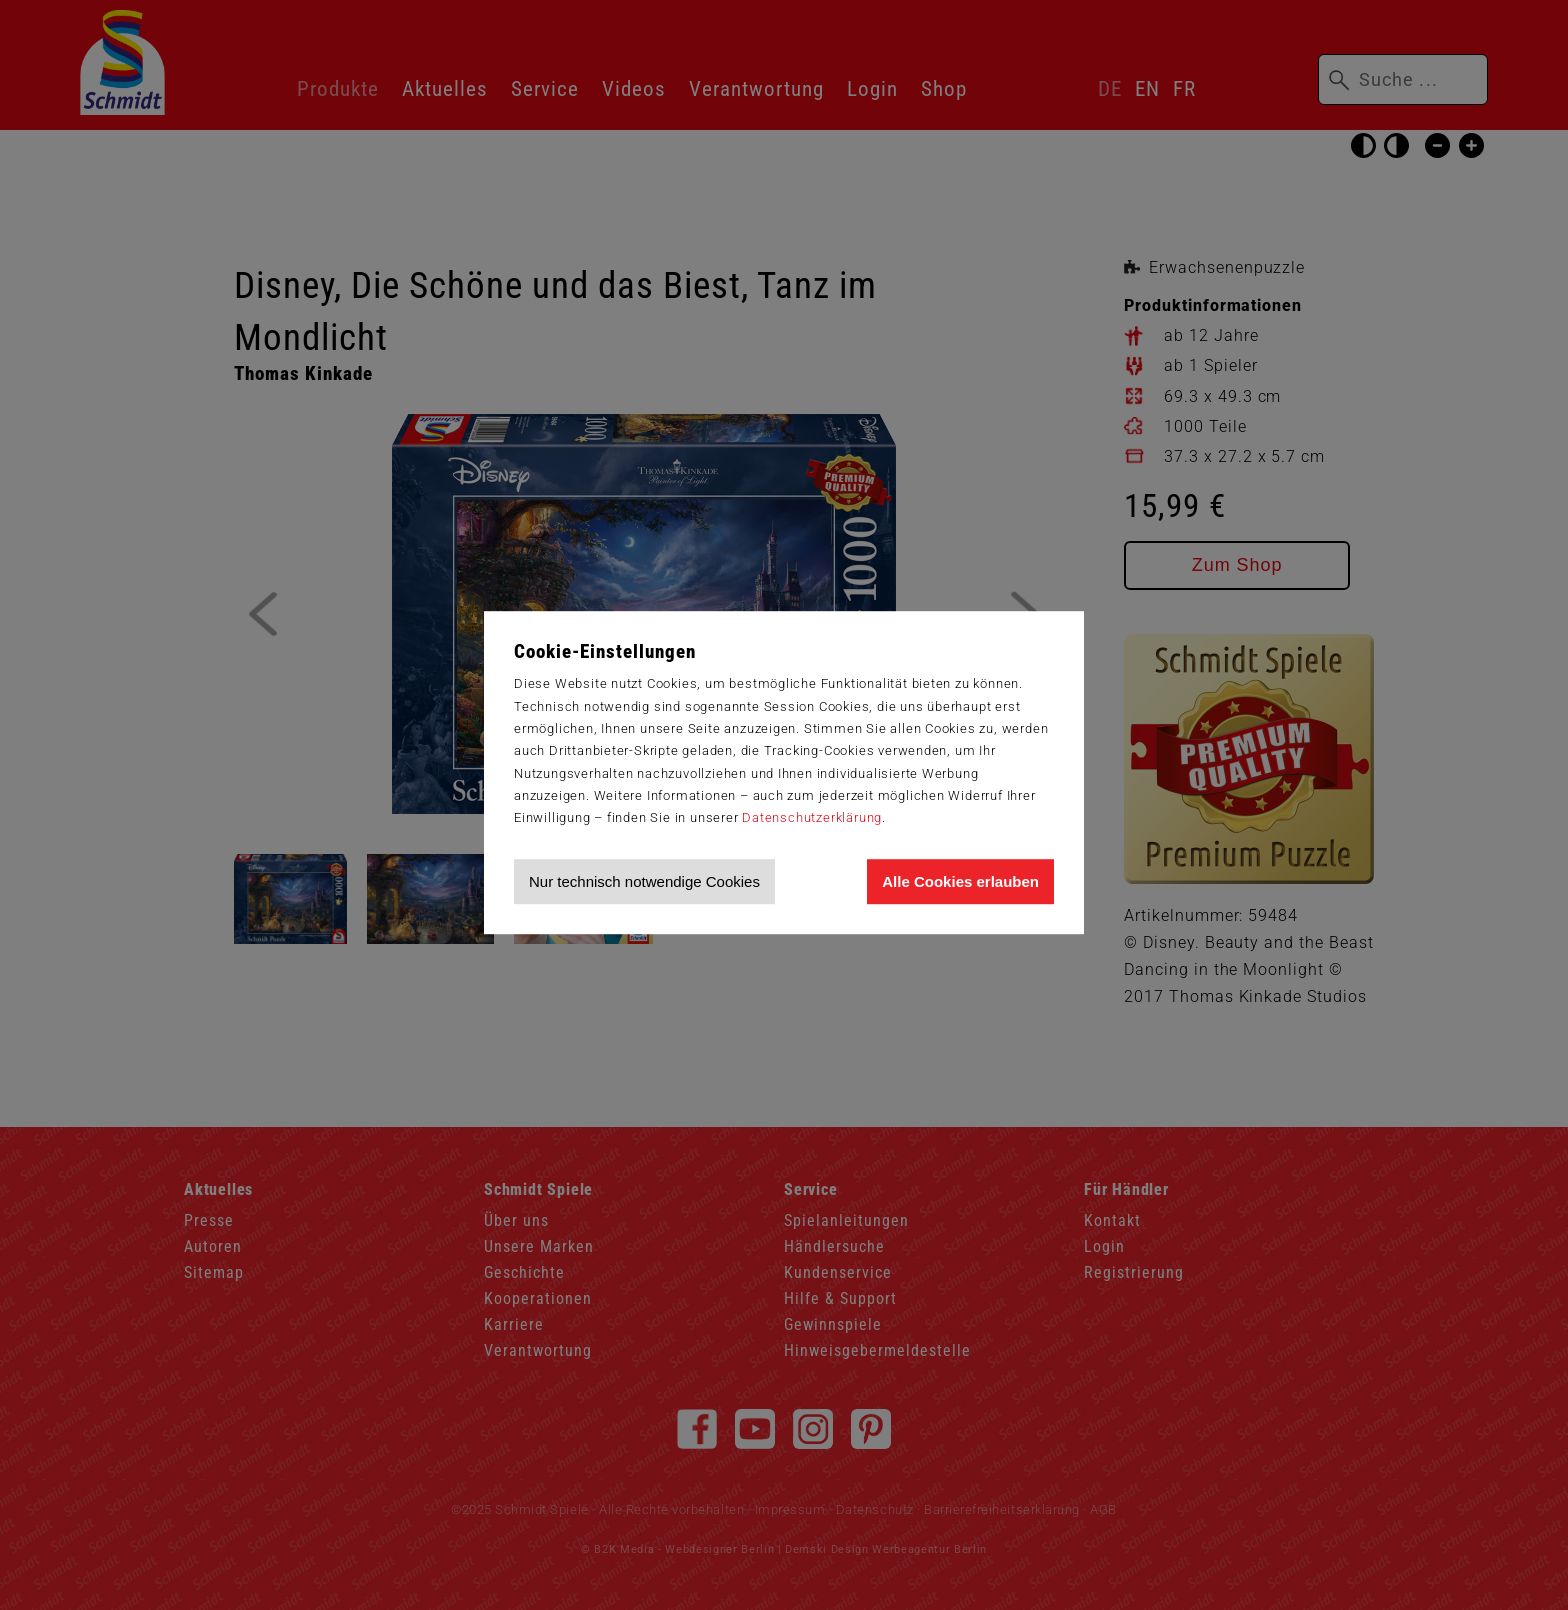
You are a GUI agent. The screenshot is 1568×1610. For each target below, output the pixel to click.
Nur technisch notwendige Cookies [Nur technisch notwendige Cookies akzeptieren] (644, 881)
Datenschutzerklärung (812, 817)
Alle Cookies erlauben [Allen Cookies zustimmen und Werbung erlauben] (960, 881)
